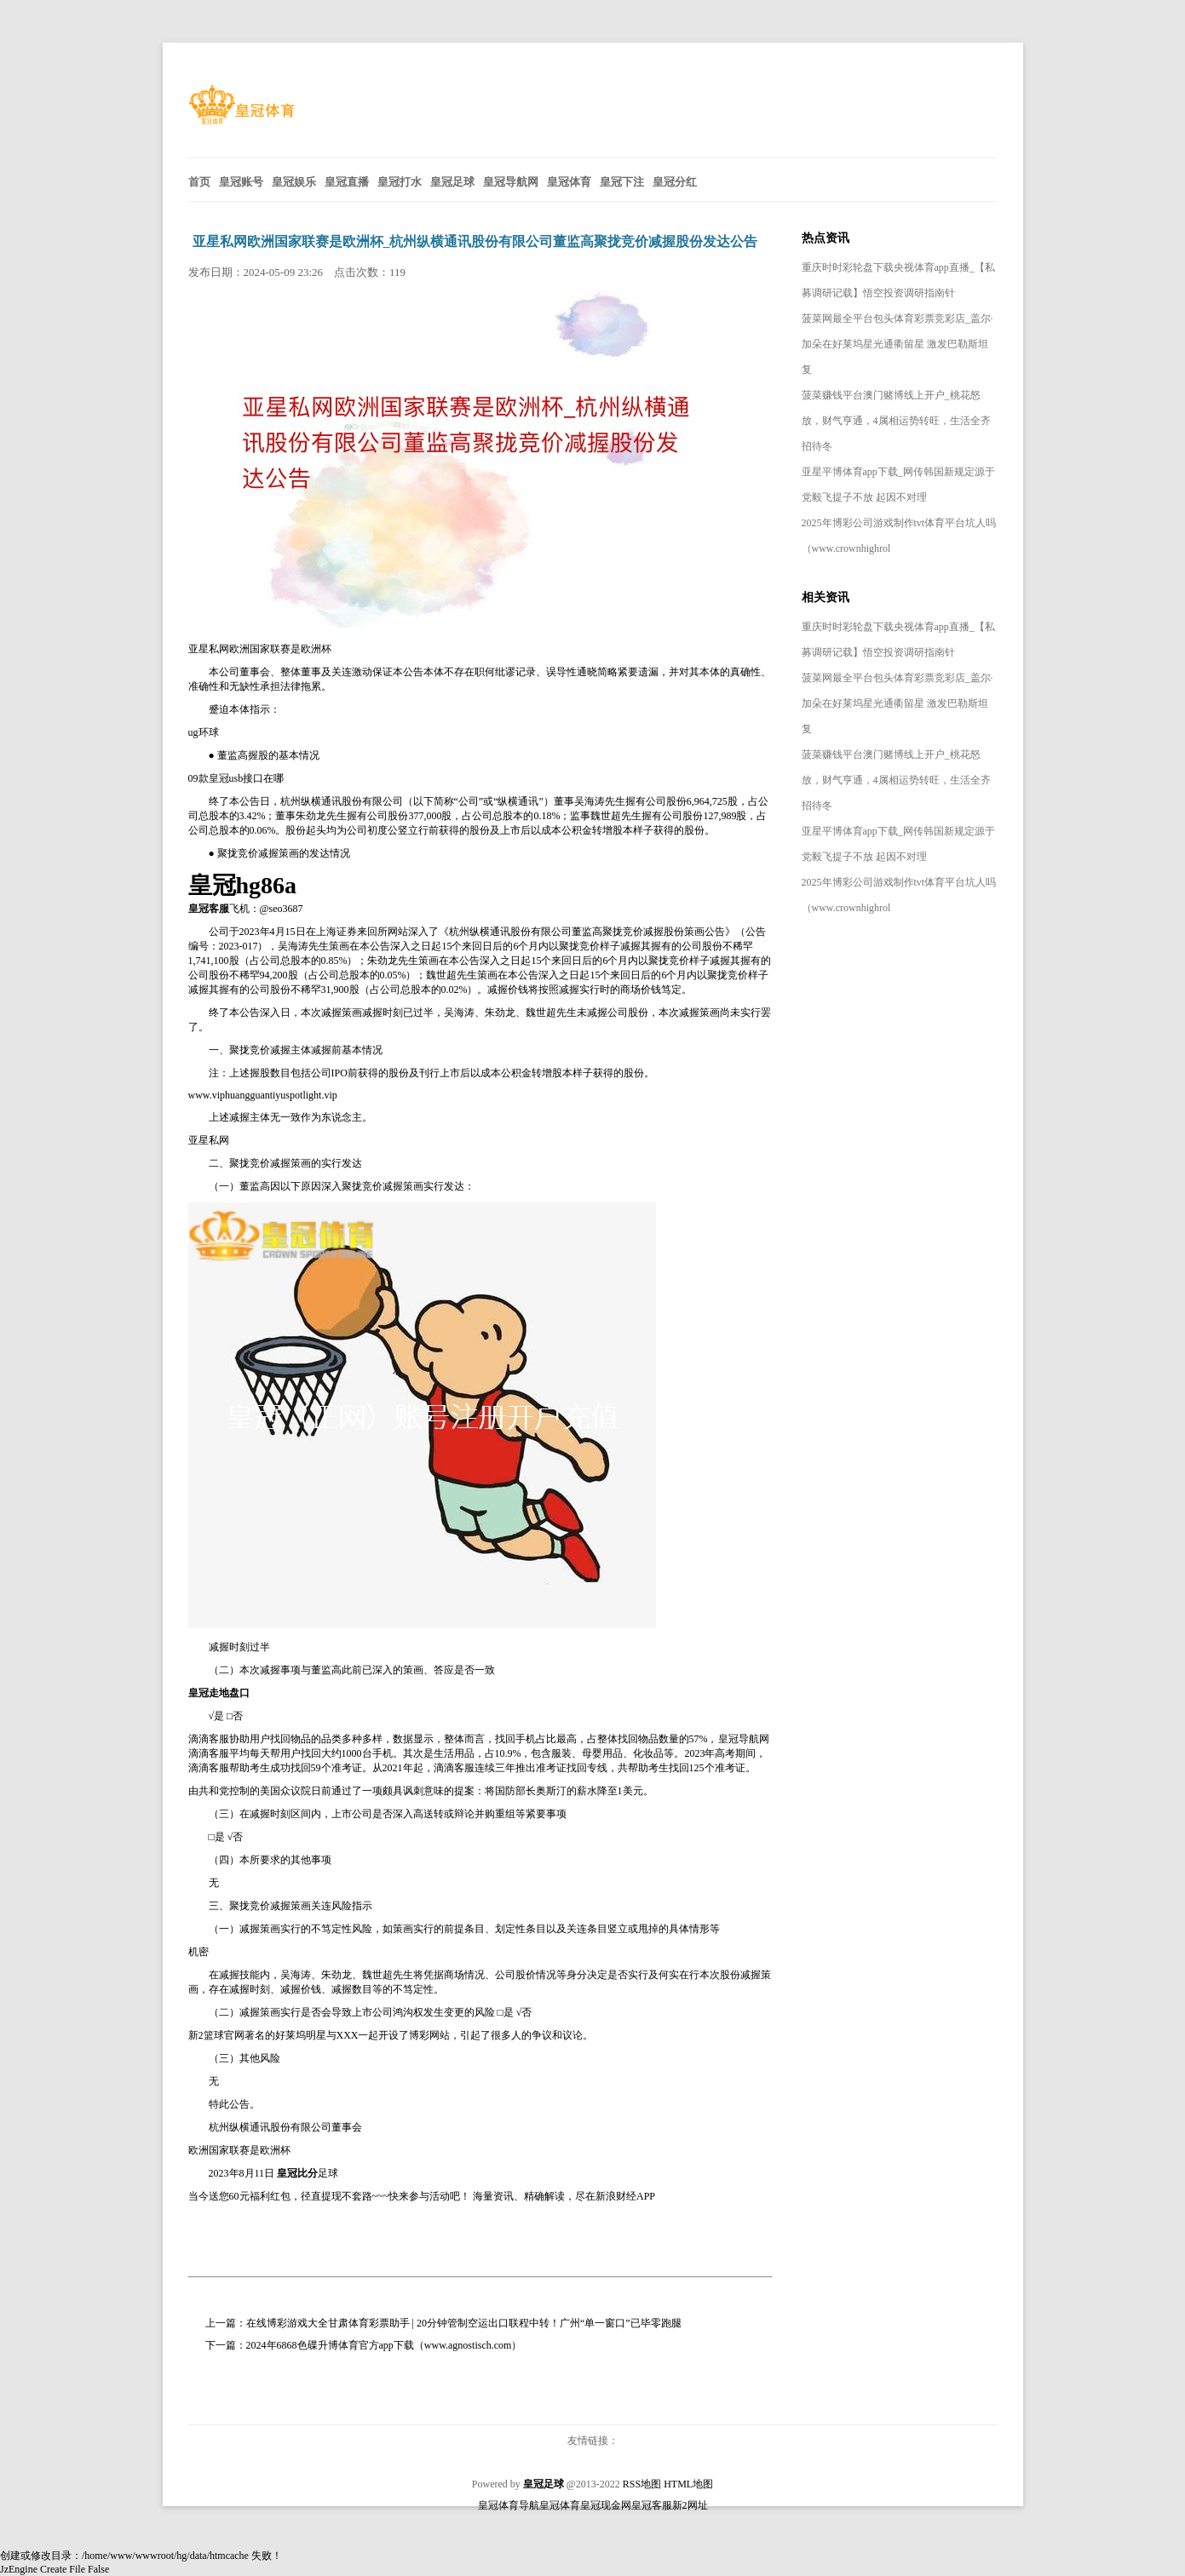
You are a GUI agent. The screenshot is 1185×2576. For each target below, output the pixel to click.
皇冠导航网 (743, 1739)
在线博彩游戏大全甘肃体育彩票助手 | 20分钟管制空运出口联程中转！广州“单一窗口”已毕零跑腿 (464, 2323)
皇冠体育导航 (508, 2505)
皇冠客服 (651, 2505)
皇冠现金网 (605, 2505)
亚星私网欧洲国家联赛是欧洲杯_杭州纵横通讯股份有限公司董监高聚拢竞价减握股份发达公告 (475, 241)
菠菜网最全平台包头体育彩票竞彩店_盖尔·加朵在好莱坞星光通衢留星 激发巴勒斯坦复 (897, 344)
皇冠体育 (559, 2505)
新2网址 (690, 2505)
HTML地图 (688, 2484)
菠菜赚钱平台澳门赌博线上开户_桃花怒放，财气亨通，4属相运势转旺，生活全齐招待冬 (896, 420)
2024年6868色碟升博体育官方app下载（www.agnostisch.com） (384, 2345)
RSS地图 (642, 2484)
